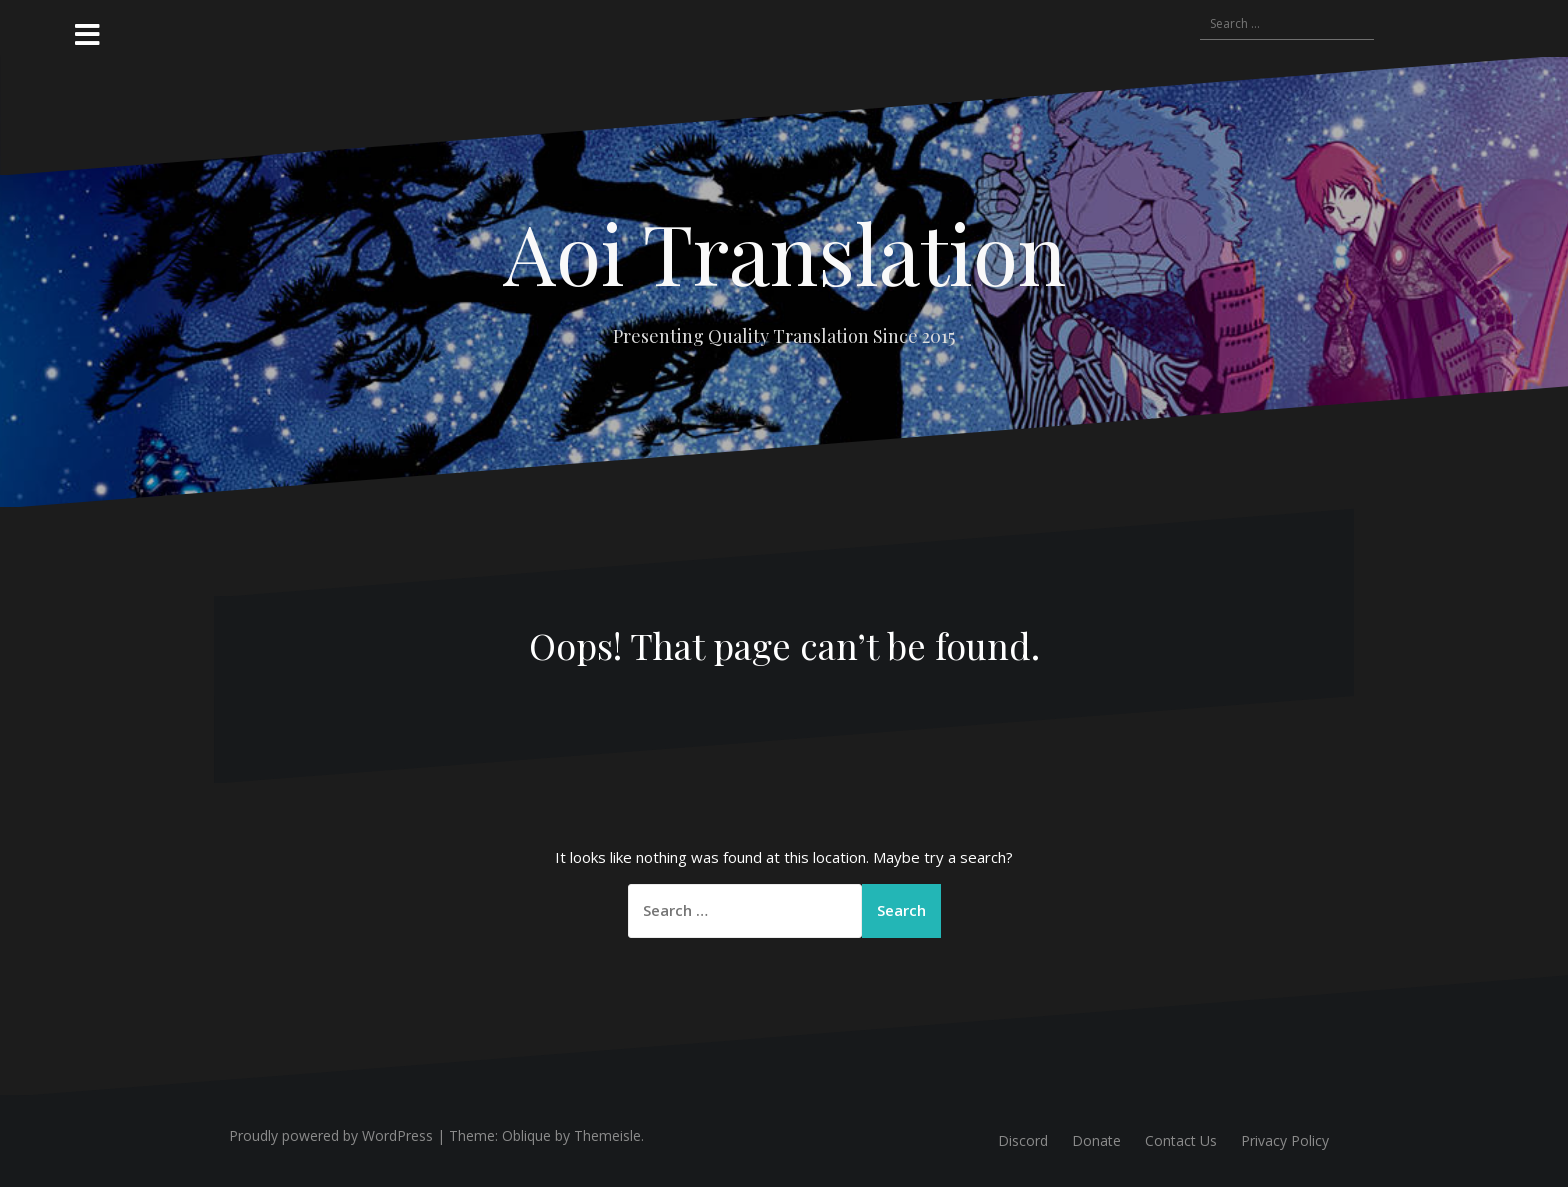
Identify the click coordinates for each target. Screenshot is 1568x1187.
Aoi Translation (784, 252)
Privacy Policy (1285, 1140)
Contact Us (1181, 1140)
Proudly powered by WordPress (331, 1135)
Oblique (526, 1135)
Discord (1023, 1140)
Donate (1096, 1140)
